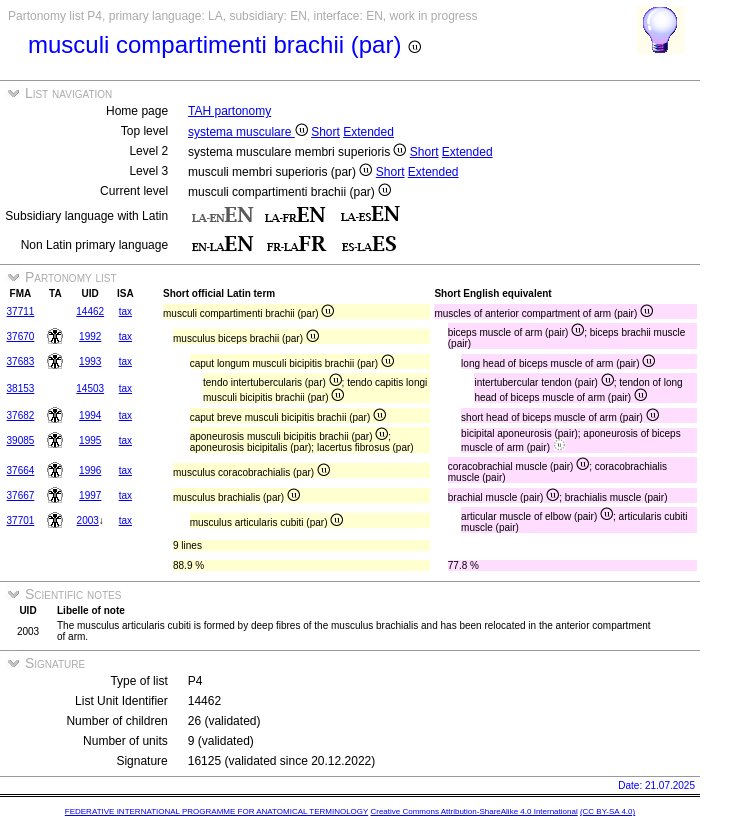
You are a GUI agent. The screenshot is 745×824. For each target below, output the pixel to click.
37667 (21, 495)
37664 (21, 470)
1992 (90, 336)
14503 (90, 388)
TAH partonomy (229, 111)
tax (125, 311)
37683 (21, 361)
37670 (21, 336)
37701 (21, 520)
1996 (90, 470)
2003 (88, 520)
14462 (90, 311)
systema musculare (248, 132)
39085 (21, 440)
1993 (90, 361)
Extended (368, 132)
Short (325, 132)
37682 (21, 415)
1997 (90, 495)
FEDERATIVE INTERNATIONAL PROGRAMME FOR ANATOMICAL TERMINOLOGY (216, 811)
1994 (90, 415)
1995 (90, 440)
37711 (21, 311)
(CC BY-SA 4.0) (607, 811)
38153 (21, 388)
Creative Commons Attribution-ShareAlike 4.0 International (473, 811)
